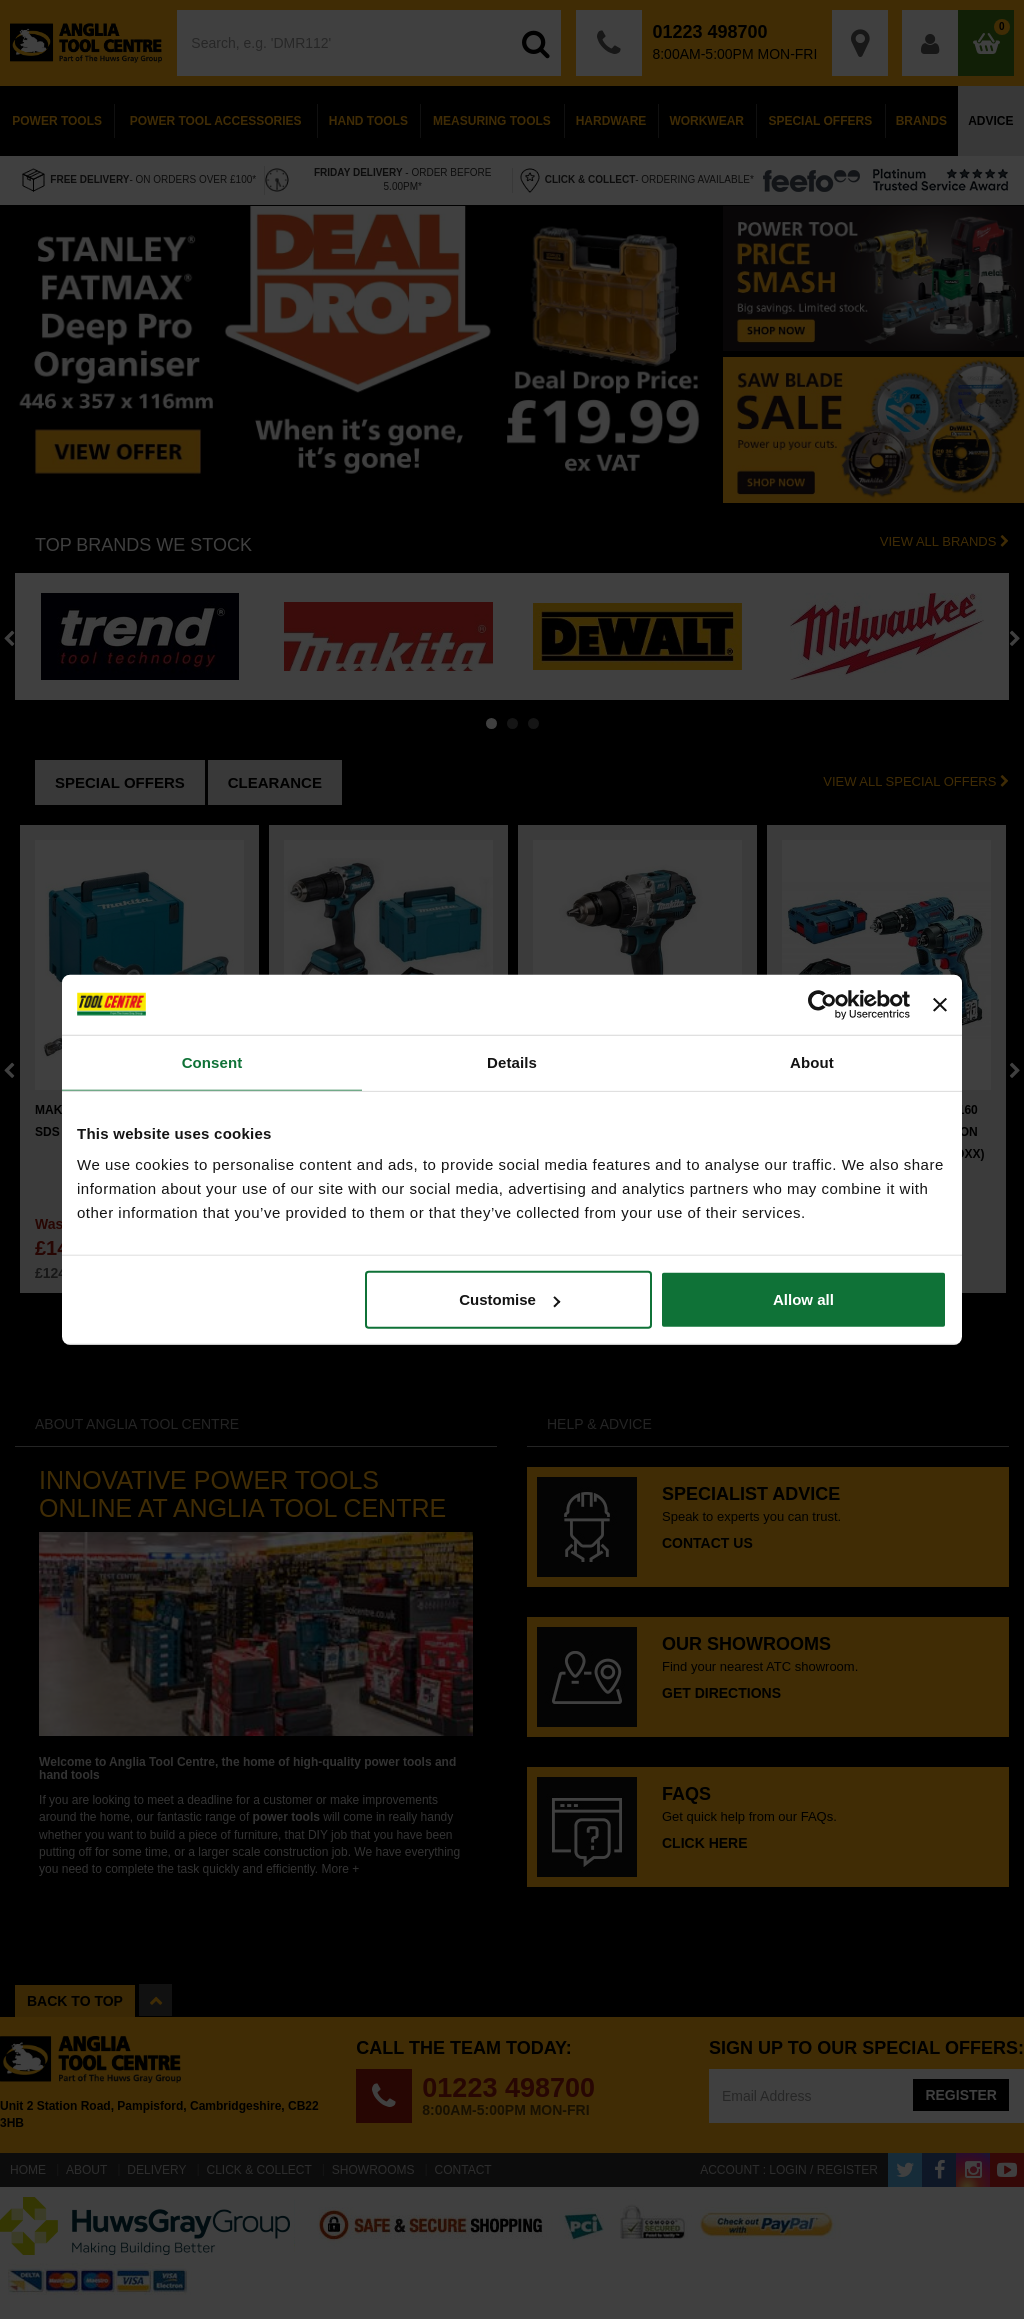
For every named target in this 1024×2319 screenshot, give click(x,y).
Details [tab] (512, 1061)
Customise (509, 1299)
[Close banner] (940, 1004)
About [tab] (812, 1061)
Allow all (803, 1299)
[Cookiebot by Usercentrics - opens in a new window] (822, 1004)
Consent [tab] (212, 1061)
